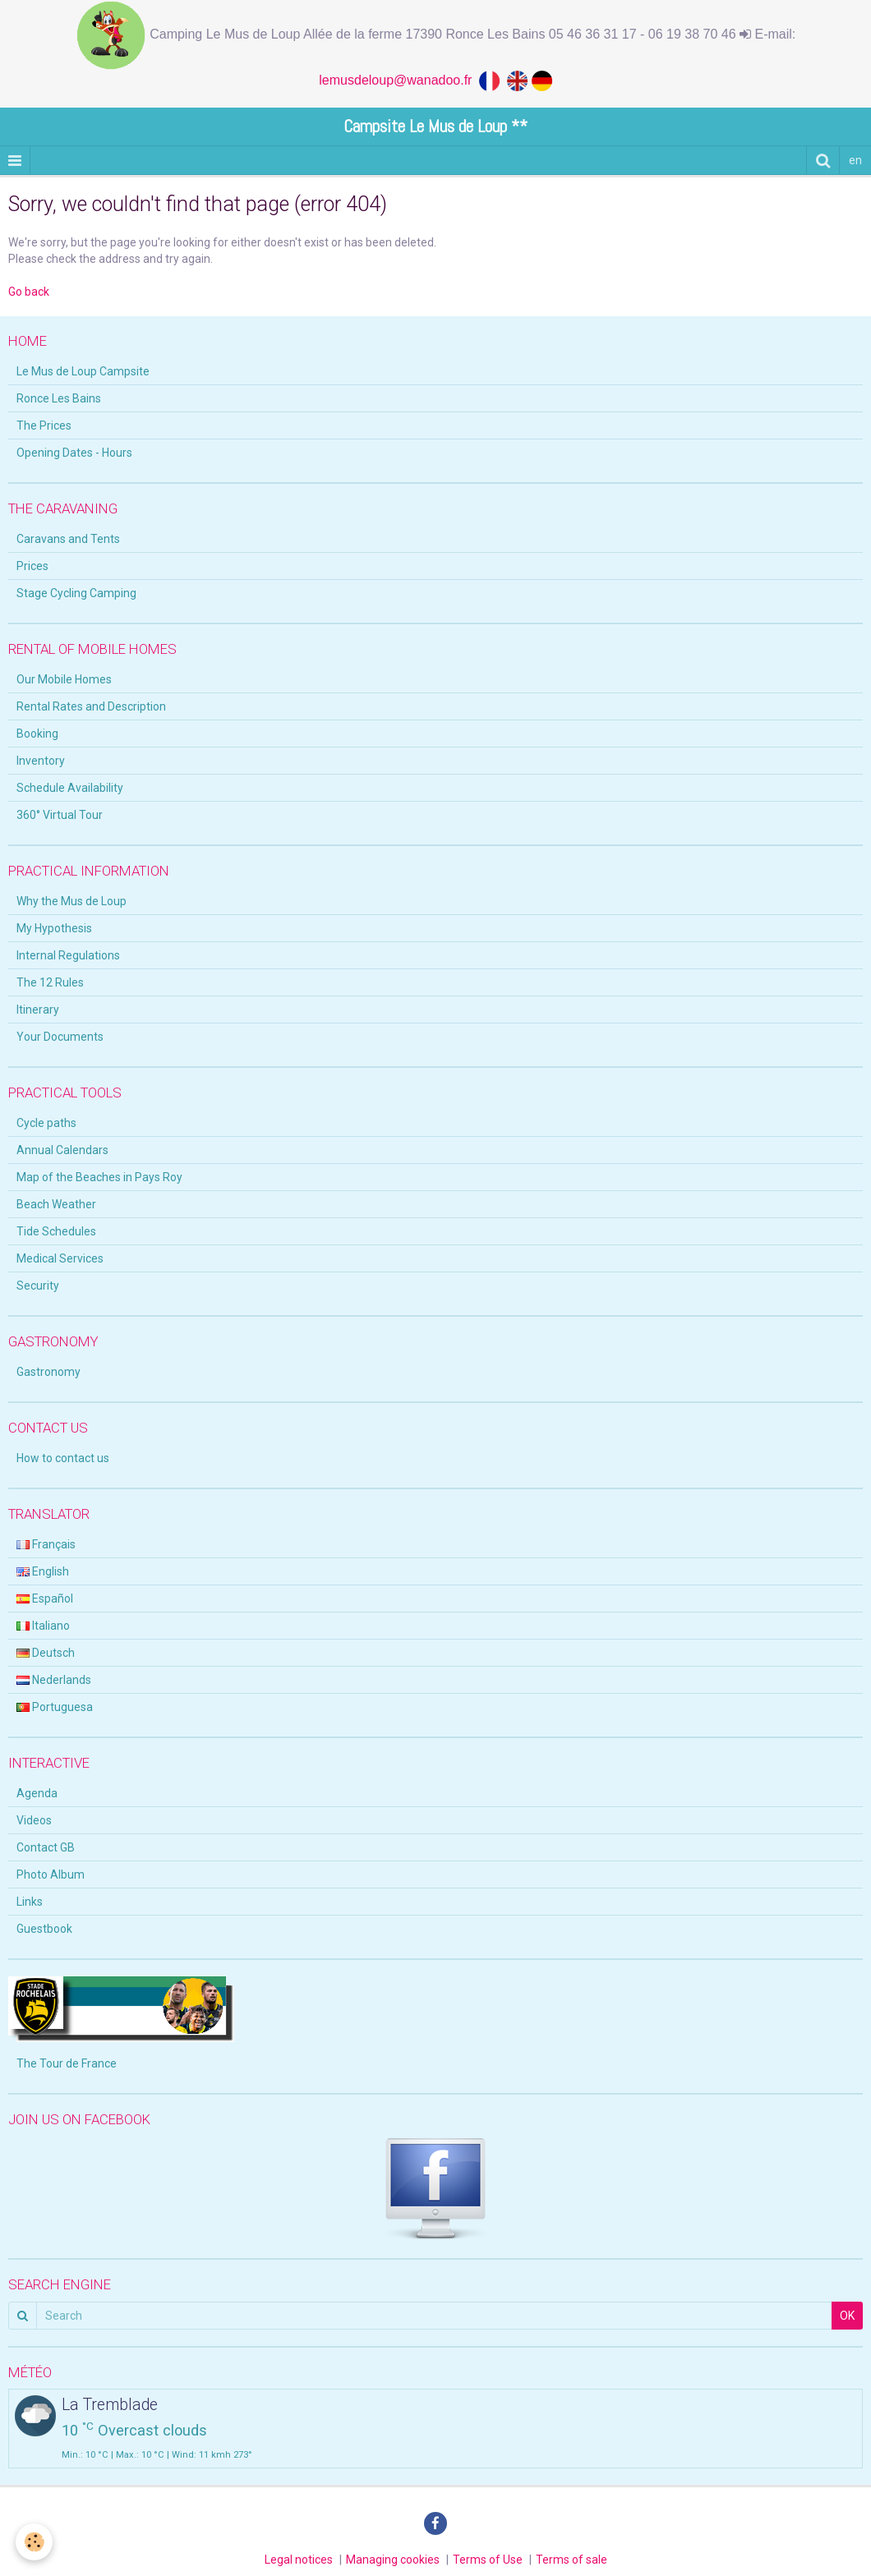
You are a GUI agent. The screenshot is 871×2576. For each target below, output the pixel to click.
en (855, 160)
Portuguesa (54, 1707)
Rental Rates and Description (91, 706)
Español (44, 1598)
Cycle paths (46, 1122)
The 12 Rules (50, 982)
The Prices (43, 425)
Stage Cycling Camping (76, 593)
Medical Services (60, 1258)
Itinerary (37, 1009)
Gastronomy (48, 1371)
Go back (28, 291)
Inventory (40, 760)
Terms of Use (488, 2559)
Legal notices (299, 2559)
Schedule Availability (69, 787)
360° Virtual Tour (59, 814)
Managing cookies (393, 2559)
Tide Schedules (56, 1231)
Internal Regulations (68, 955)
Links (29, 1901)
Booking (37, 733)
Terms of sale (571, 2559)
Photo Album (50, 1874)
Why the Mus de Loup (71, 901)
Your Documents (60, 1036)
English (42, 1571)
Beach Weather (56, 1204)
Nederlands (53, 1679)
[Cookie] (34, 2541)
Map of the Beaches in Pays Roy (99, 1177)
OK (847, 2315)
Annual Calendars (62, 1150)
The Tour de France (66, 2063)
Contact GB (45, 1847)
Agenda (37, 1793)
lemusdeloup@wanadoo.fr (399, 80)
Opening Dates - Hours (74, 452)
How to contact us (62, 1458)
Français (46, 1544)
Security (37, 1285)
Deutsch (45, 1652)
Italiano (43, 1625)
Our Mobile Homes (64, 679)
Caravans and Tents (68, 538)
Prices (32, 566)
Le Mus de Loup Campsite (83, 371)
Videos (34, 1820)
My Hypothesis (54, 928)
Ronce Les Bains (58, 398)
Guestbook (44, 1928)
